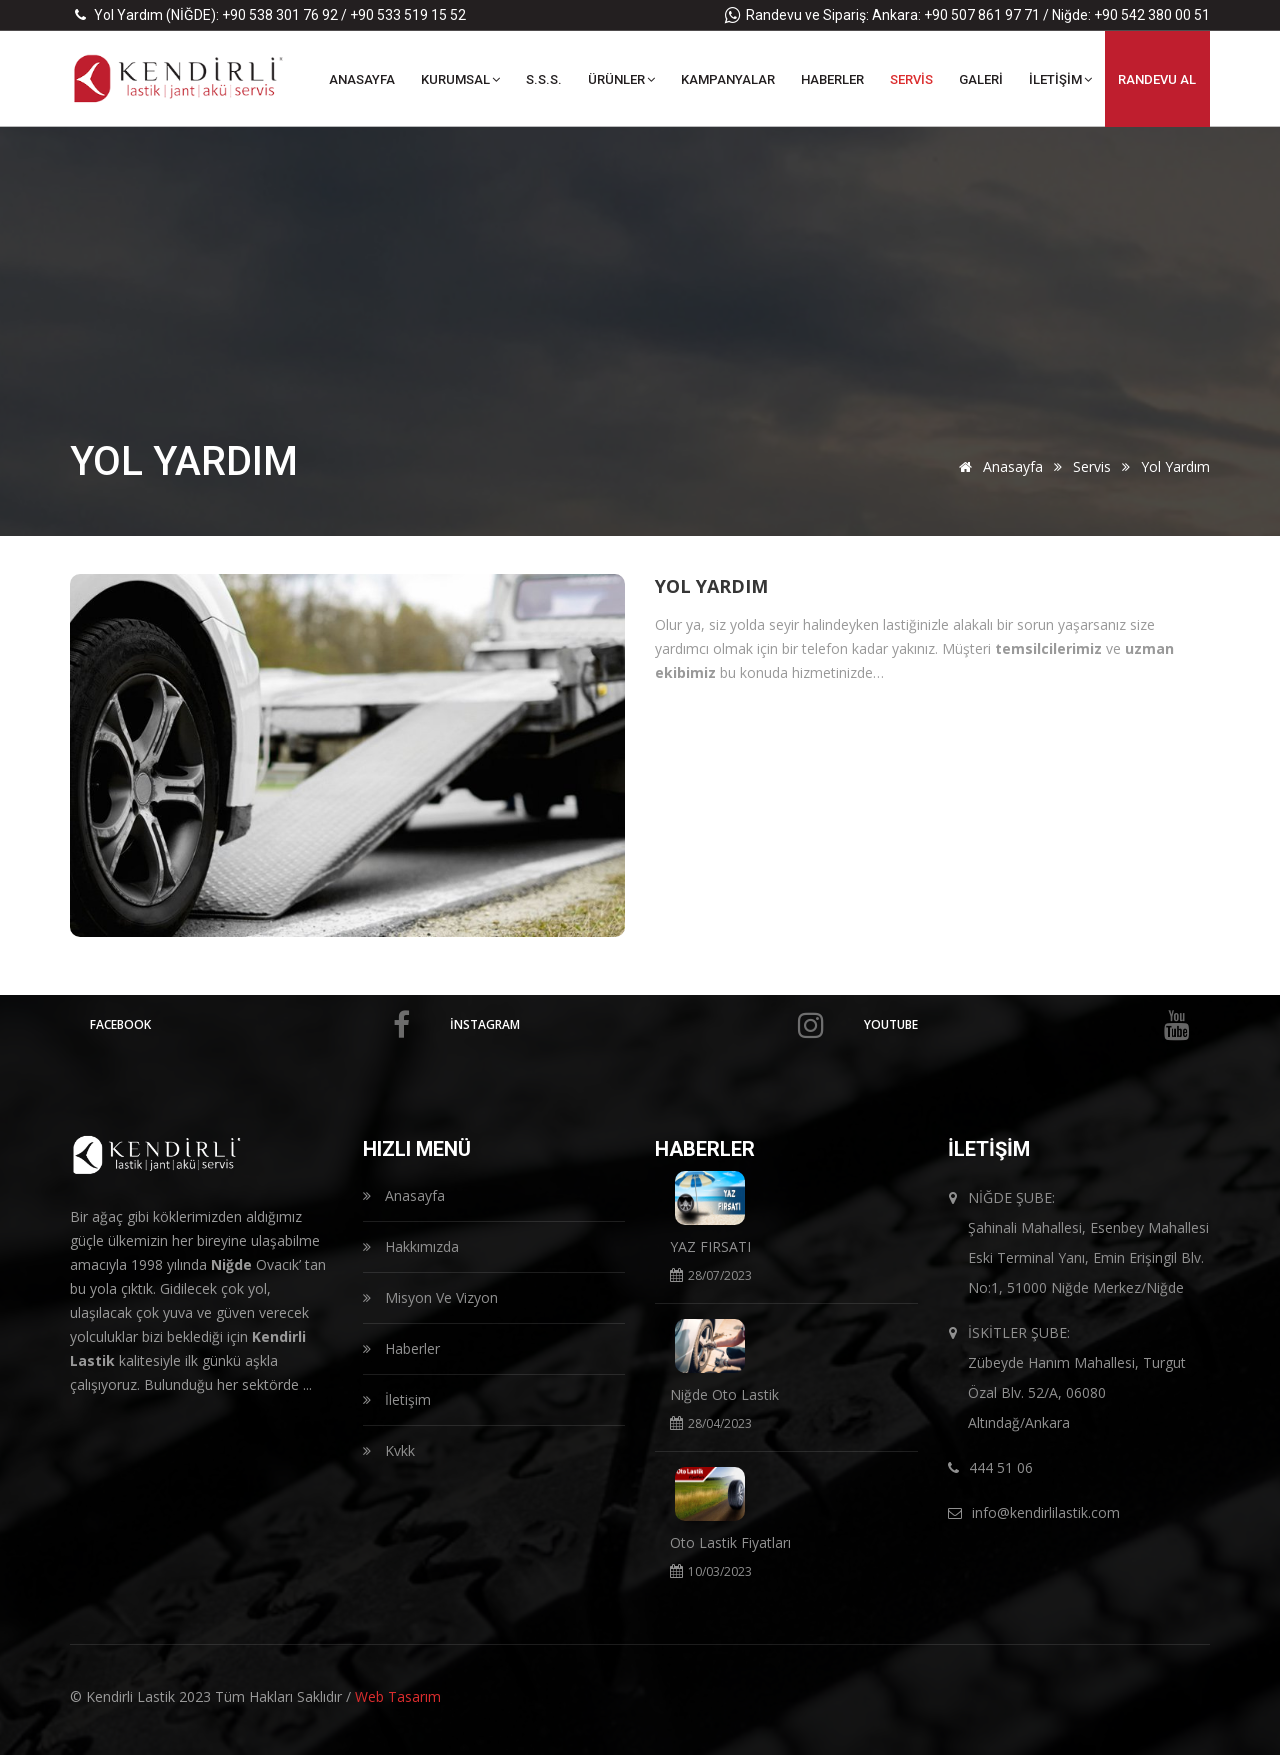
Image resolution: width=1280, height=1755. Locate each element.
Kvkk (389, 1450)
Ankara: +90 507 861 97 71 (956, 15)
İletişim (397, 1399)
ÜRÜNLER (621, 79)
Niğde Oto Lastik (724, 1394)
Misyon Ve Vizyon (430, 1297)
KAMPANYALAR (728, 79)
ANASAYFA (362, 79)
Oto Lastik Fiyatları (730, 1542)
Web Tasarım (398, 1696)
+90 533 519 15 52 (408, 15)
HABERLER (832, 79)
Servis (1092, 466)
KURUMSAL (460, 79)
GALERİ (981, 79)
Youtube (1027, 1025)
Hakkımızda (411, 1246)
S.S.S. (544, 79)
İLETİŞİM (1060, 79)
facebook (250, 1025)
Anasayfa (997, 466)
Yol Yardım (711, 586)
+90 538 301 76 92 (280, 15)
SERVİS (911, 79)
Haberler (401, 1348)
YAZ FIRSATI (710, 1246)
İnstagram (637, 1025)
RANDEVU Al (1157, 79)
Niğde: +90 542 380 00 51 (1131, 15)
